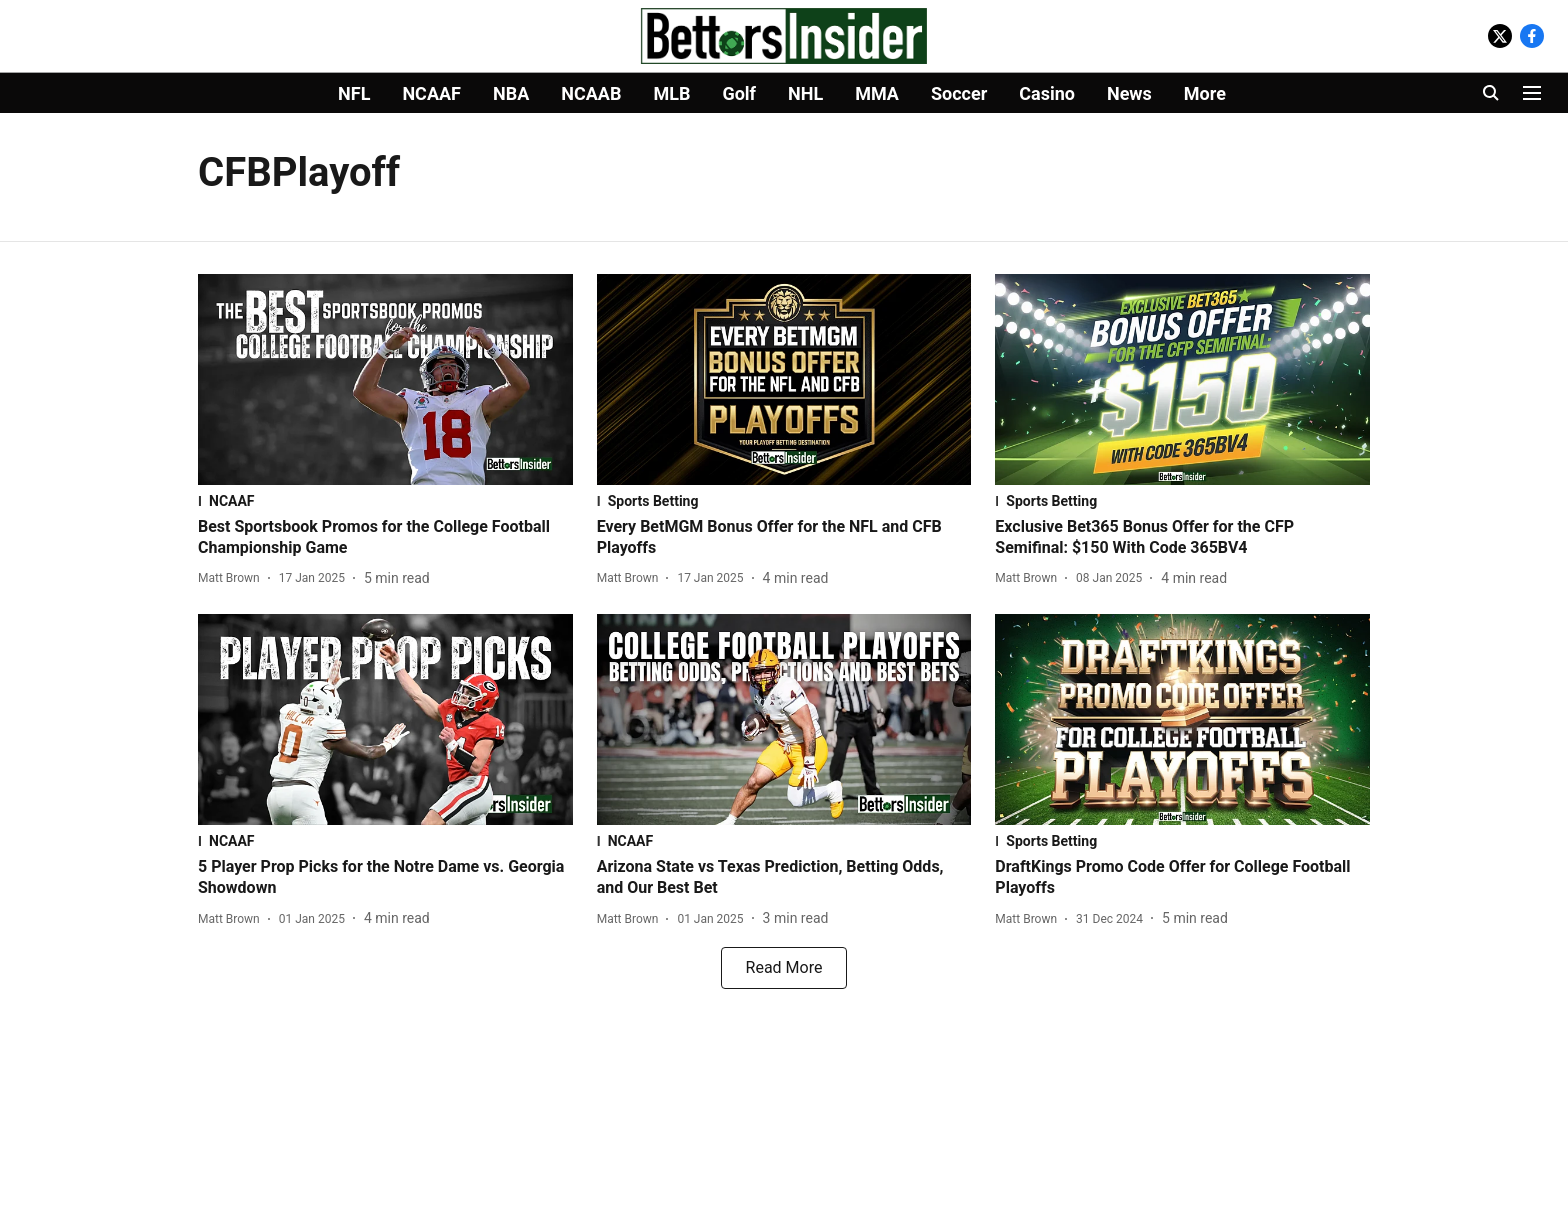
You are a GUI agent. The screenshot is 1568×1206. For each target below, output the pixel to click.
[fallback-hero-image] (385, 379)
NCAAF (431, 93)
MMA (877, 93)
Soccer (959, 93)
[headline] (385, 538)
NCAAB (591, 93)
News (1129, 93)
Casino (1047, 93)
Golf (739, 93)
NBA (511, 93)
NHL (805, 93)
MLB (671, 93)
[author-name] (233, 578)
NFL (354, 93)
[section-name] (385, 501)
